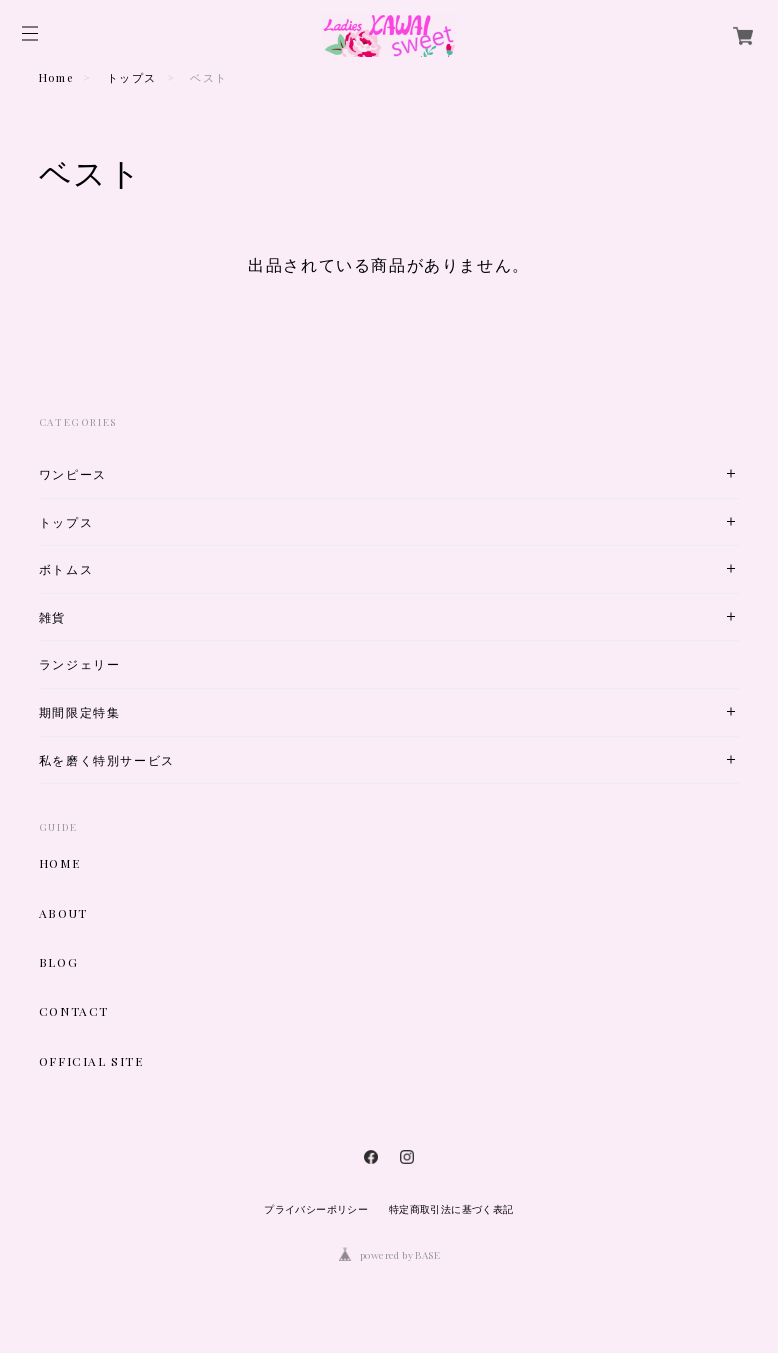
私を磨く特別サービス (107, 760)
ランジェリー (80, 664)
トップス (132, 77)
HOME (59, 863)
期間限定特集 (80, 712)
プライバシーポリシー (316, 1209)
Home (56, 77)
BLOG (58, 962)
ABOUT (63, 913)
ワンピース (73, 474)
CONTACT (74, 1011)
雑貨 (52, 617)
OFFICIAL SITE (91, 1061)
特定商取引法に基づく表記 (451, 1209)
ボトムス (66, 569)
